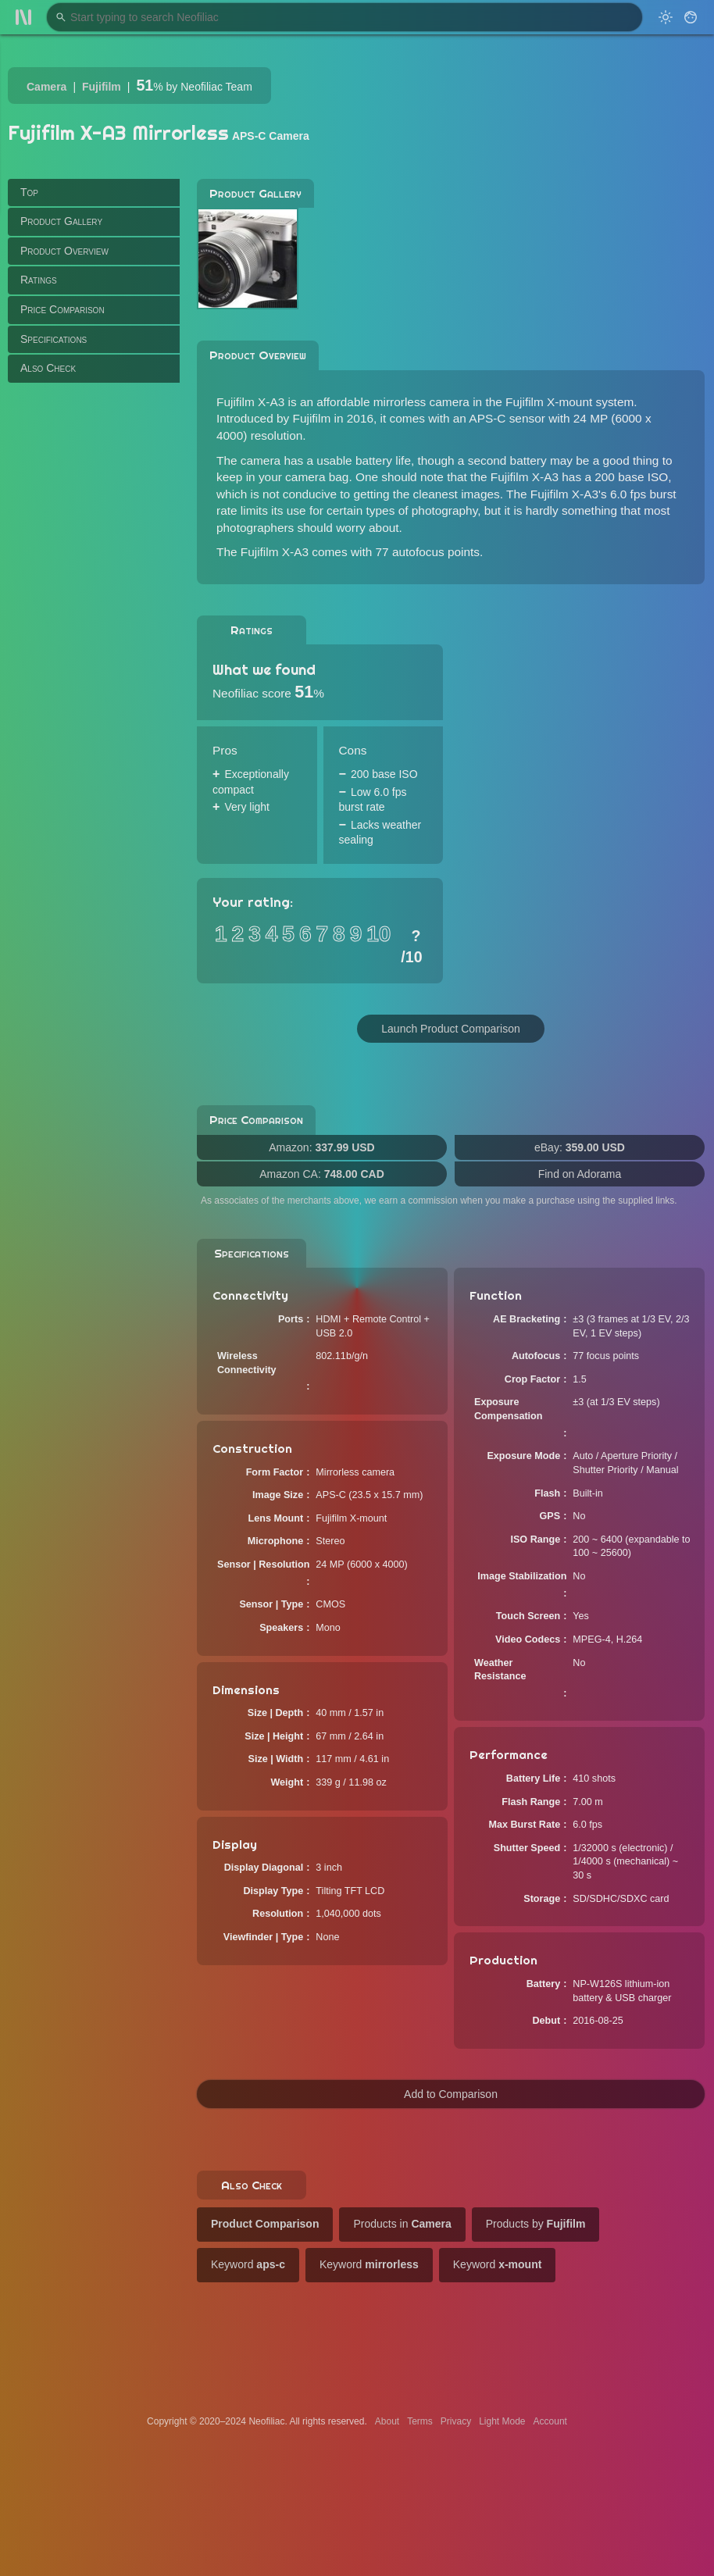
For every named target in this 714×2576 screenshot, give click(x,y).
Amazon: (321, 1147)
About (387, 2421)
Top (29, 192)
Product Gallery (61, 221)
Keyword (248, 2264)
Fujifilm (101, 86)
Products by (536, 2223)
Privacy (456, 2421)
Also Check (48, 368)
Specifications (53, 339)
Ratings (38, 279)
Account (550, 2421)
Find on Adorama (580, 1174)
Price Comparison (62, 309)
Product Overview (64, 250)
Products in (402, 2223)
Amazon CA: (321, 1174)
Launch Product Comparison (450, 1028)
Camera (46, 86)
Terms (420, 2421)
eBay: (579, 1147)
